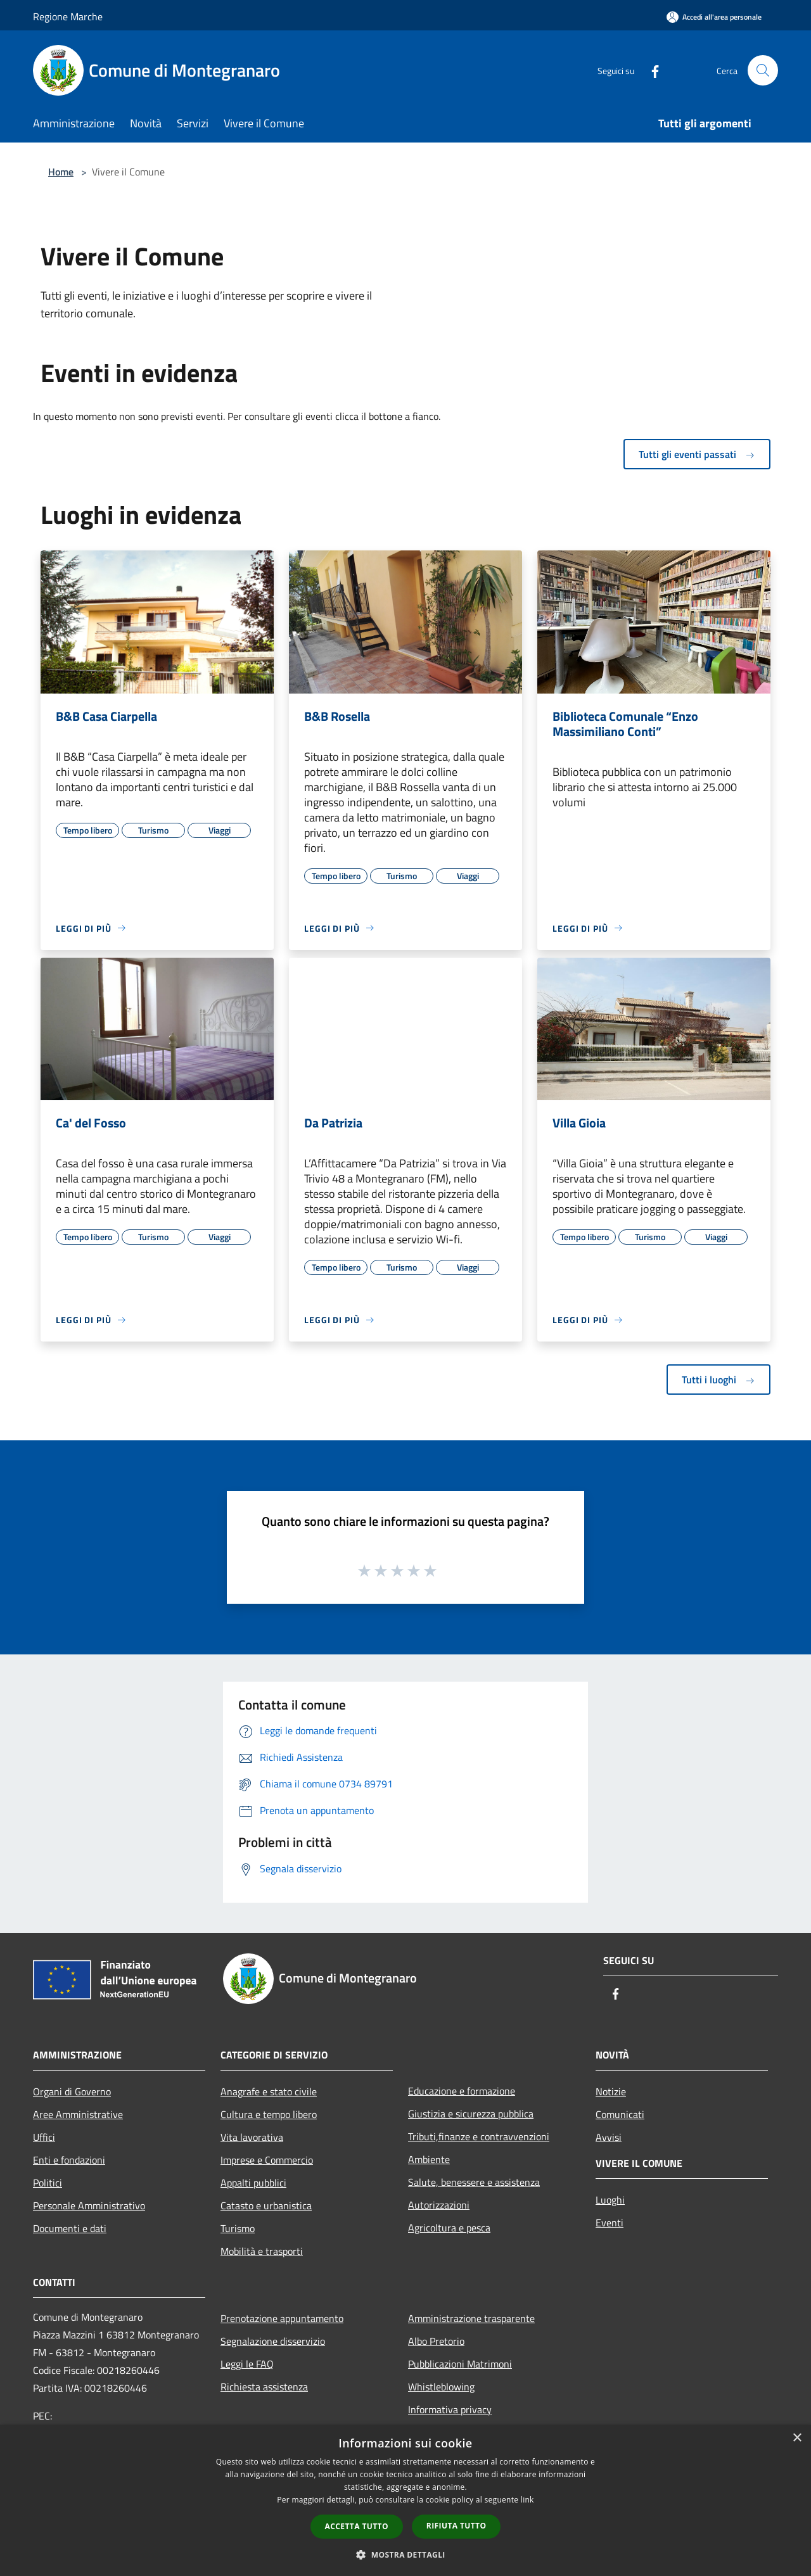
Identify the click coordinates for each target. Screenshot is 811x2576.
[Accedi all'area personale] (714, 17)
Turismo (237, 2228)
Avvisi (609, 2137)
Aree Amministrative (78, 2114)
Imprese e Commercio (266, 2159)
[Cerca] (763, 70)
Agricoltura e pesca (449, 2227)
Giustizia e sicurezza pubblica (470, 2113)
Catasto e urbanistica (266, 2205)
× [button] (796, 2438)
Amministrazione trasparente (471, 2318)
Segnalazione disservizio (272, 2341)
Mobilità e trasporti (261, 2251)
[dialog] (405, 2500)
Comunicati (620, 2114)
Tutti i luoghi (718, 1379)
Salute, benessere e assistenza (474, 2182)
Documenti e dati (69, 2228)
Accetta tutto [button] (356, 2526)
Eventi (609, 2222)
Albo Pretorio (436, 2341)
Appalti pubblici (253, 2182)
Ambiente (429, 2159)
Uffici (44, 2137)
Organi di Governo (72, 2091)
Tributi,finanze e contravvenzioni (478, 2136)
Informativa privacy (450, 2409)
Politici (47, 2182)
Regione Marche (68, 16)
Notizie (611, 2091)
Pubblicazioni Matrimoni (460, 2363)
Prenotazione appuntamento (281, 2318)
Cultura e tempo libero (268, 2114)
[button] (405, 2554)
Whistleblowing (441, 2386)
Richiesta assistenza (264, 2386)
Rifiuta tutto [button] (456, 2525)
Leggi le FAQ (247, 2363)
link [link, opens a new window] (527, 2499)
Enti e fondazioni (69, 2159)
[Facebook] (650, 70)
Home (60, 171)
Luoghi (610, 2199)
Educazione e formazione (461, 2090)
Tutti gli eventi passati (697, 454)
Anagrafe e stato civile (268, 2091)
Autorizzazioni (438, 2204)
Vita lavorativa (251, 2137)
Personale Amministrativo (89, 2205)
